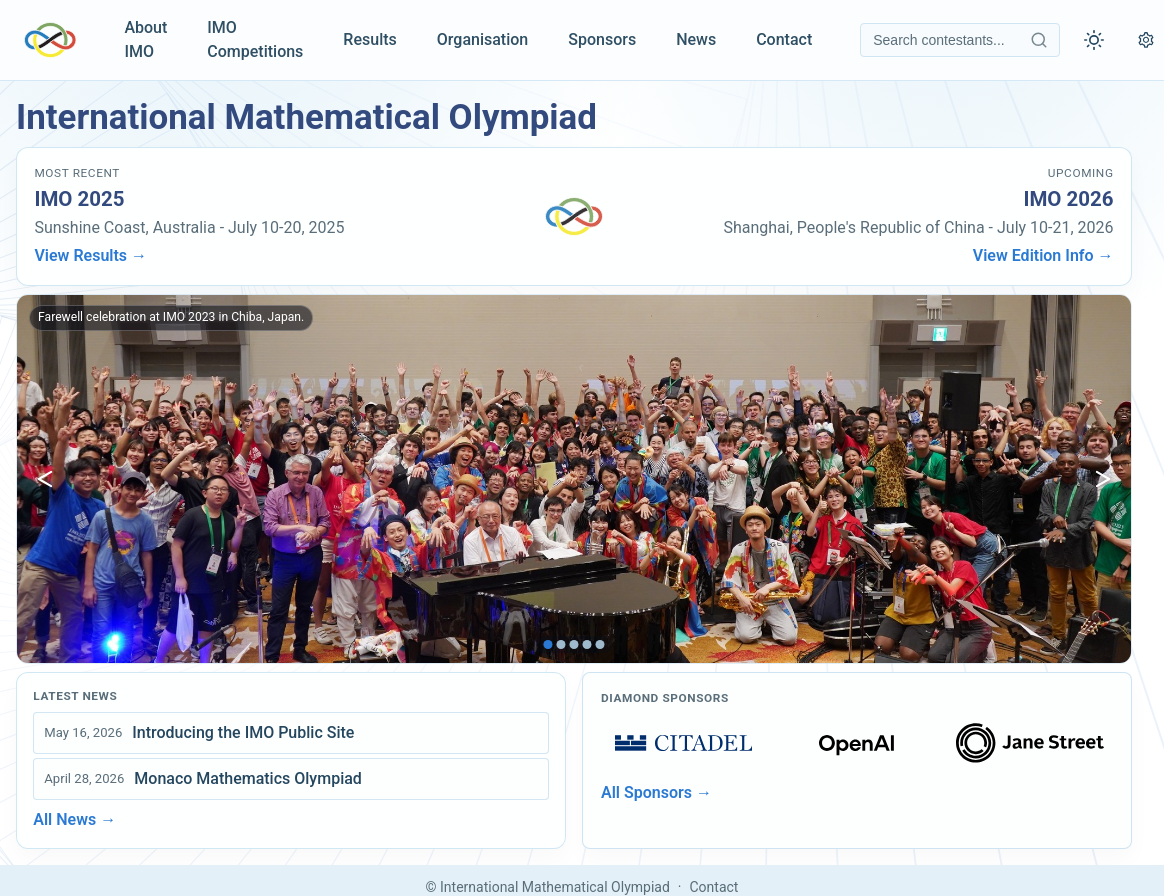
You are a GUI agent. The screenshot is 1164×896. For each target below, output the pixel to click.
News (696, 39)
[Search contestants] (960, 40)
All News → (74, 819)
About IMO (145, 39)
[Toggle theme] (1094, 40)
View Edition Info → (1043, 255)
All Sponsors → (656, 792)
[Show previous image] (45, 479)
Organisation (482, 39)
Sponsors (602, 39)
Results (369, 39)
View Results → (90, 255)
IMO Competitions (255, 39)
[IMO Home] (50, 40)
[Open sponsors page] (683, 743)
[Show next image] (1103, 479)
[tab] (548, 644)
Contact (784, 39)
